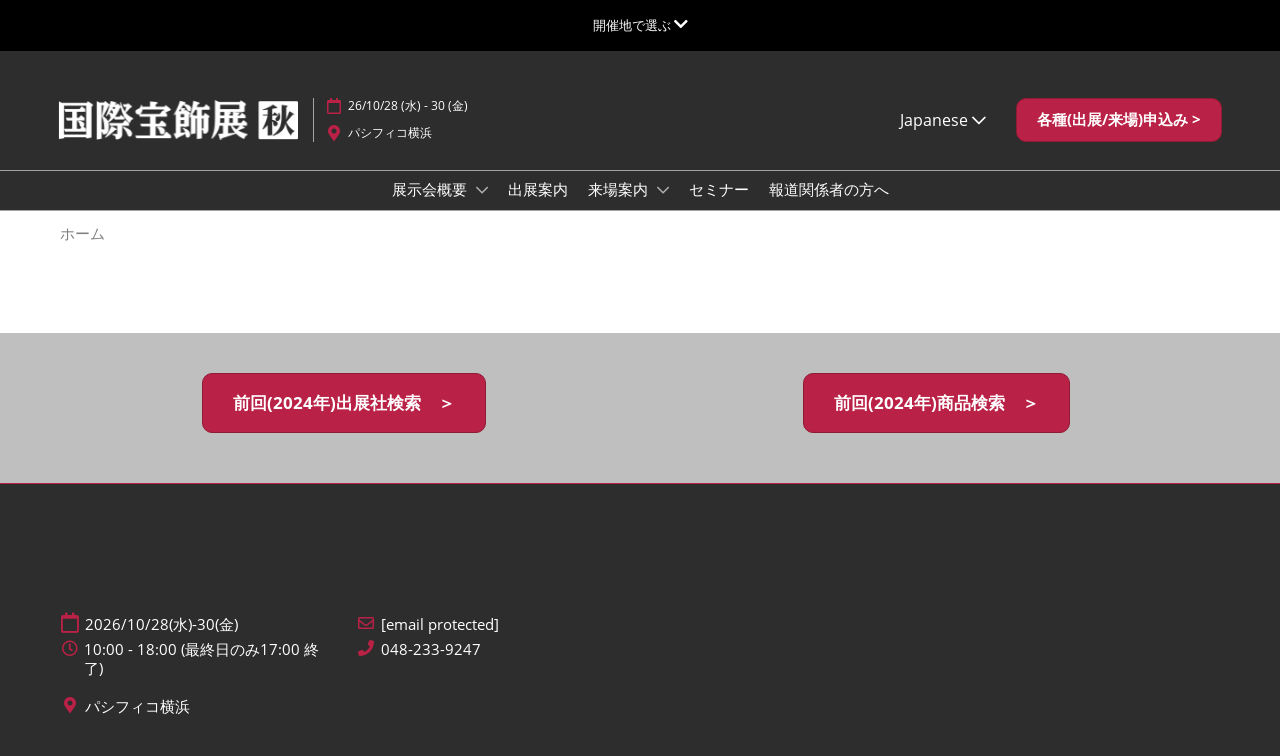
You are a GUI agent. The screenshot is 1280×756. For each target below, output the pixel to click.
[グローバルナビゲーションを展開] (640, 25)
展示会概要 (431, 189)
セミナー (719, 189)
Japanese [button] (943, 120)
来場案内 (620, 189)
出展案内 (538, 189)
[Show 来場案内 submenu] (663, 190)
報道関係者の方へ (829, 189)
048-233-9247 (431, 649)
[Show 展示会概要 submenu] (482, 190)
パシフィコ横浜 (390, 132)
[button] (1119, 120)
